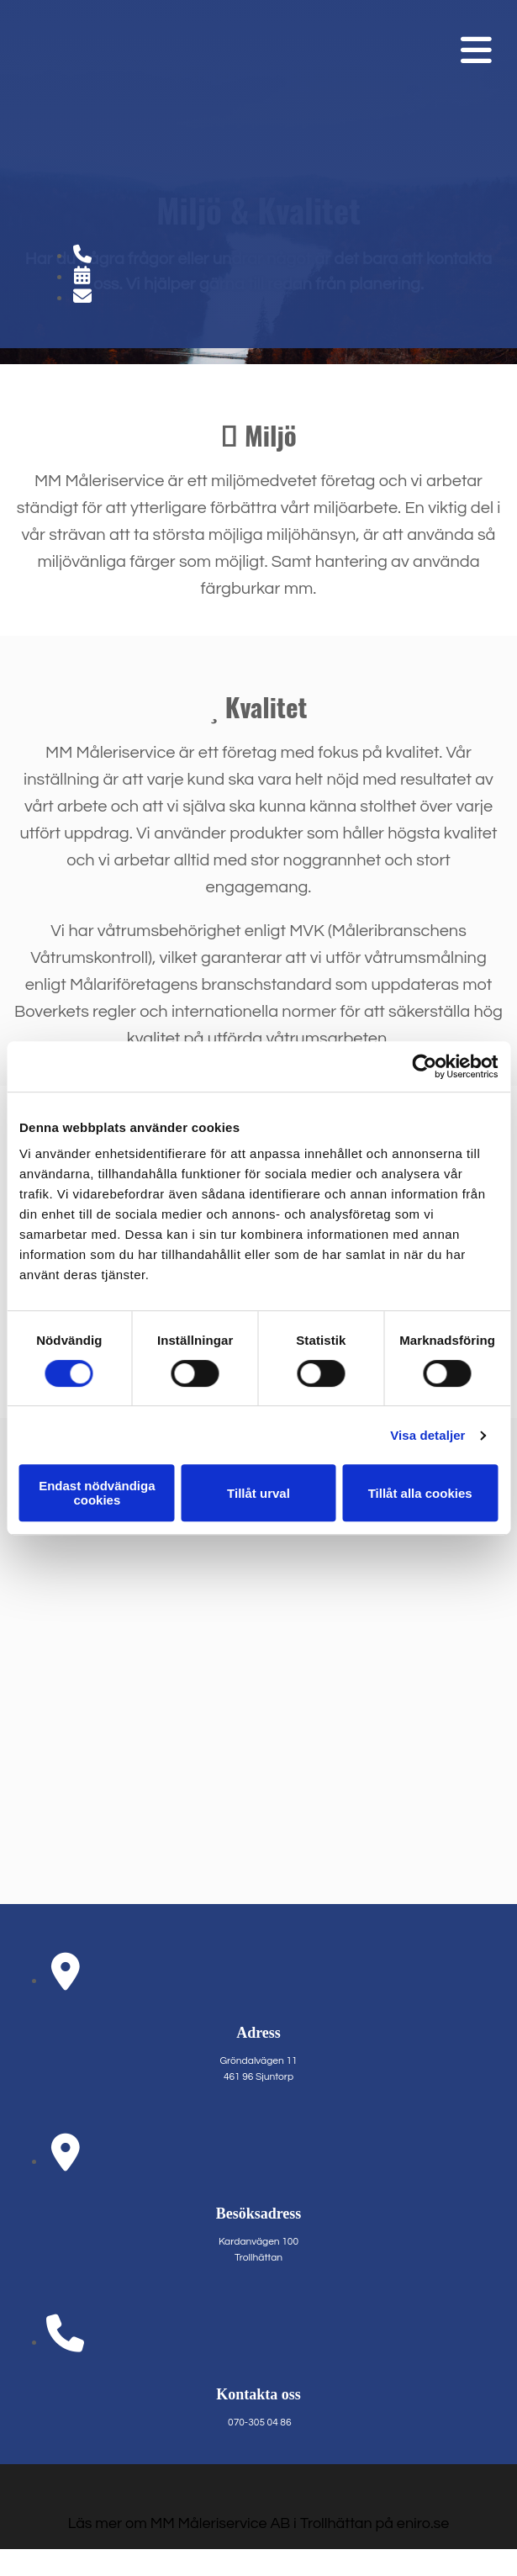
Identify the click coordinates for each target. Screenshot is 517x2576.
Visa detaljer (427, 1435)
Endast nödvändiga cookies (97, 1492)
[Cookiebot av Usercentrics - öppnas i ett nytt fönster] (424, 1066)
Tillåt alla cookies (420, 1493)
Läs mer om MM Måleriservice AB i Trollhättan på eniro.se (259, 2523)
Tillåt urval (258, 1493)
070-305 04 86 (259, 2422)
